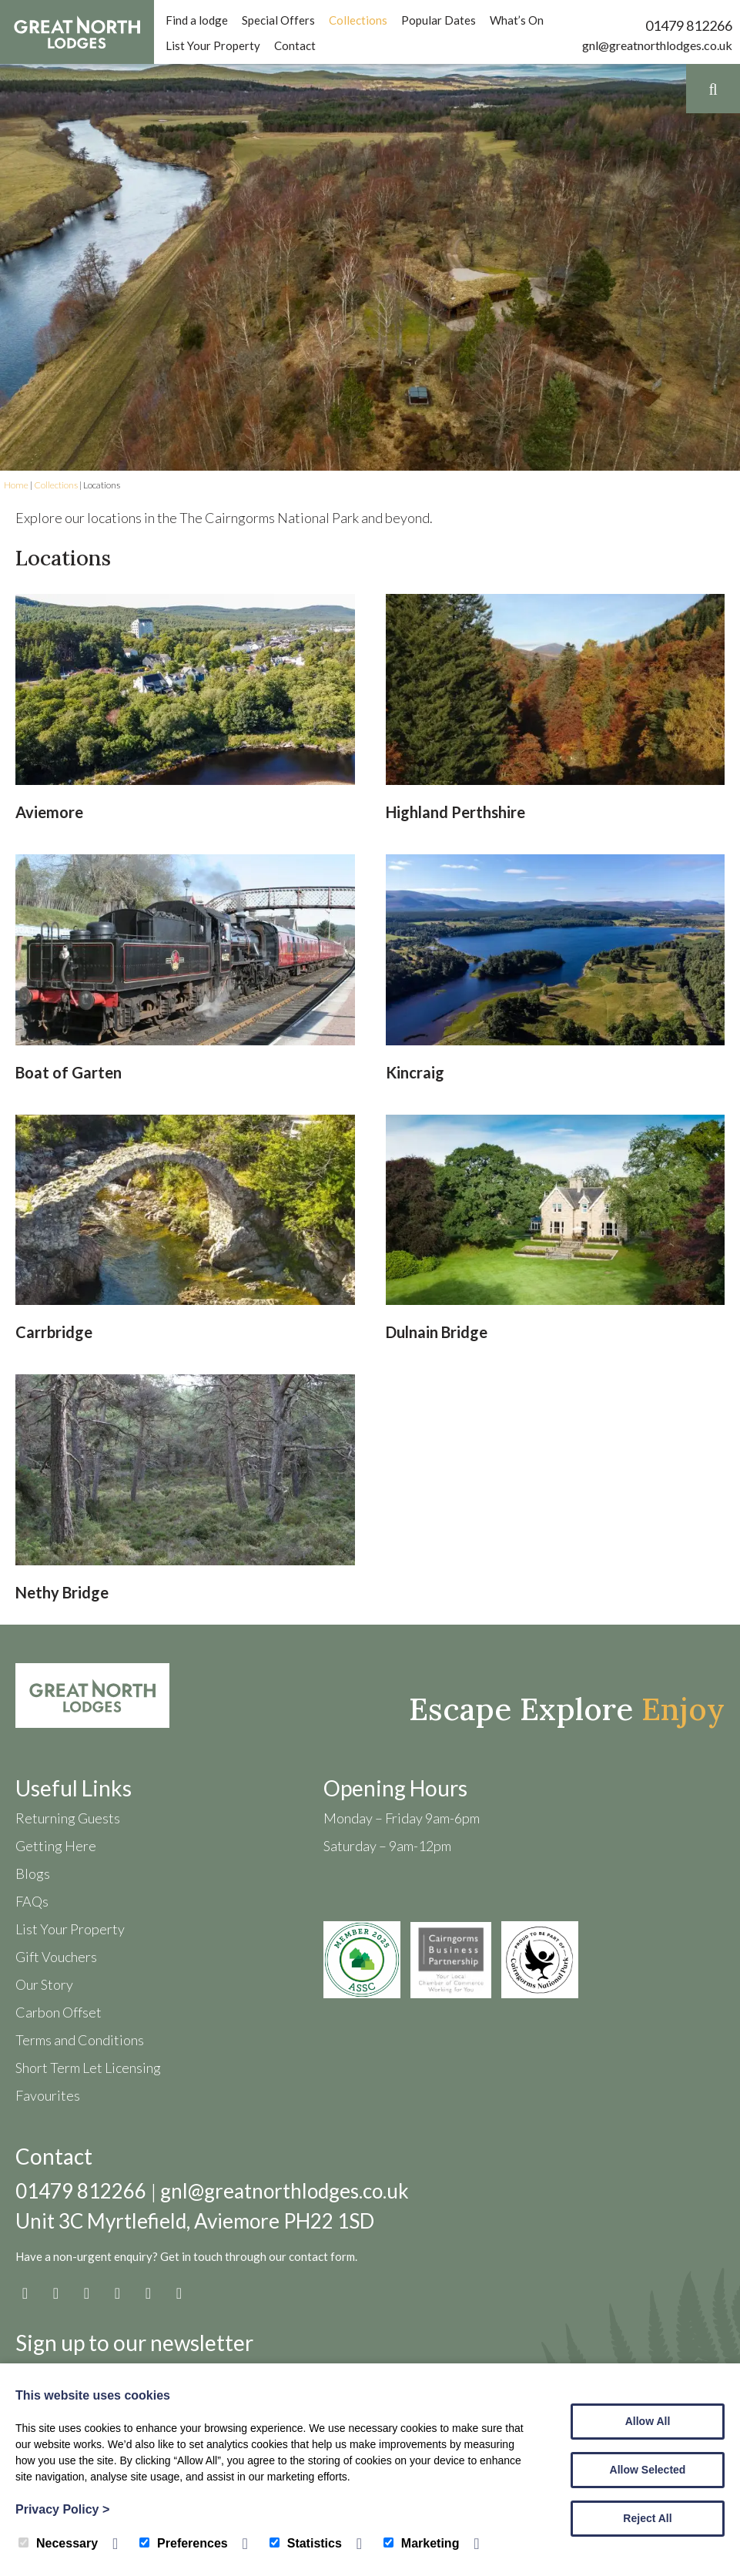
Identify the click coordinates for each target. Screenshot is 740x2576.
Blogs (32, 1873)
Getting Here (55, 1845)
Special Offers (278, 20)
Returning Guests (67, 1818)
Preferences (183, 2543)
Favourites (47, 2095)
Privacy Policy (62, 2509)
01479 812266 (688, 25)
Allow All (648, 2421)
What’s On (517, 20)
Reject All (647, 2518)
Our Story (44, 1984)
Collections (358, 20)
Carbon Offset (58, 2012)
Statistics (306, 2543)
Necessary (58, 2543)
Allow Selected (648, 2470)
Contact (295, 45)
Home (16, 485)
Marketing (421, 2543)
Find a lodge (197, 20)
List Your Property (213, 45)
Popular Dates (438, 20)
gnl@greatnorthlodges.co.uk (657, 45)
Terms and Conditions (79, 2039)
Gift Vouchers (56, 1956)
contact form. (323, 2256)
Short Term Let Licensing (88, 2067)
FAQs (32, 1901)
